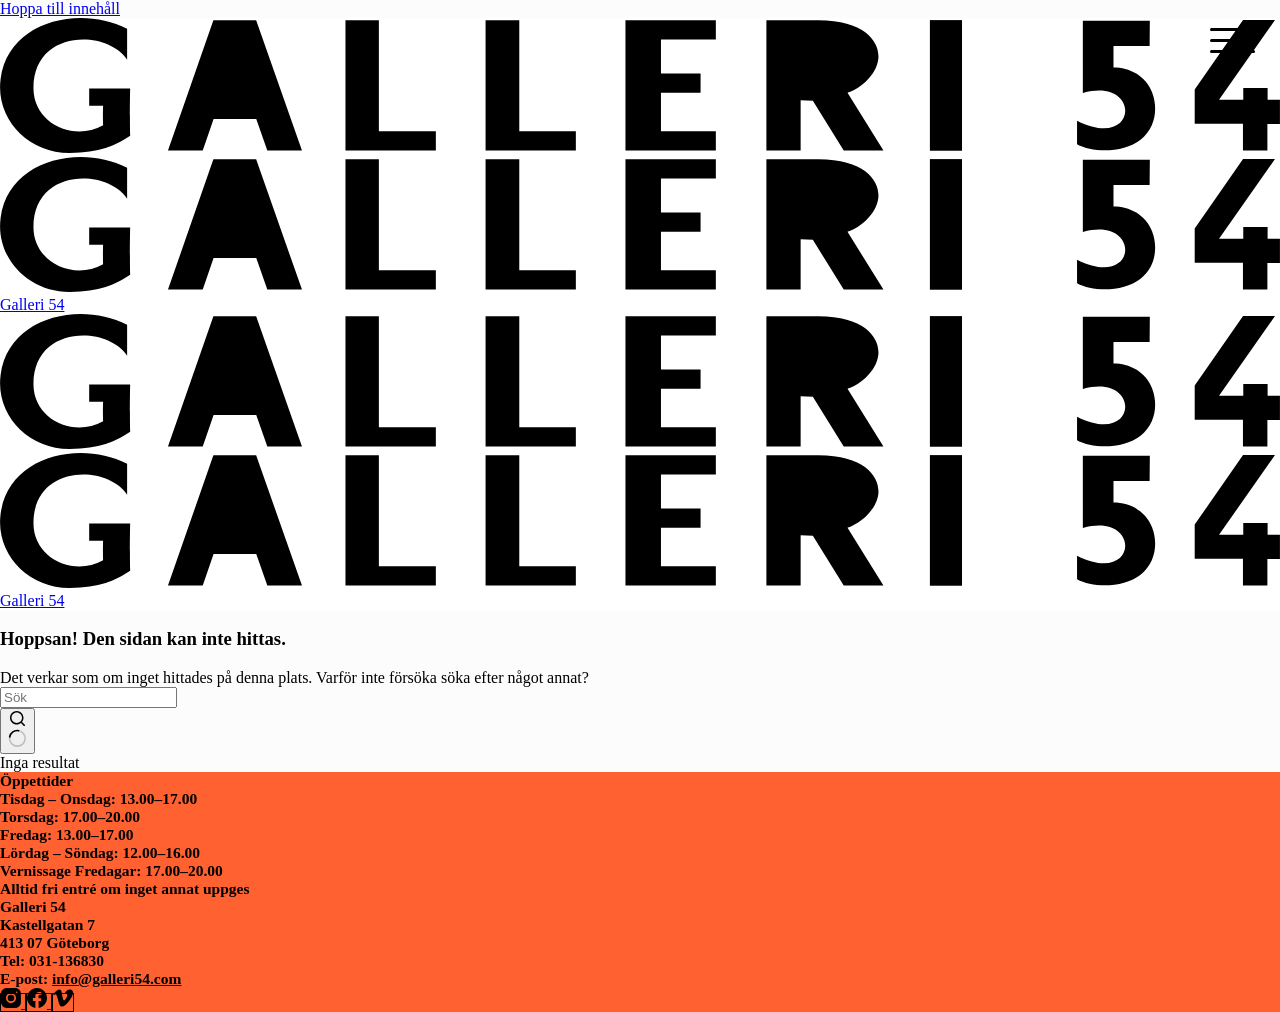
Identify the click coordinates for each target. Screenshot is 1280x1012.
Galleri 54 (32, 304)
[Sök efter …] (88, 697)
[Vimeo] (63, 1002)
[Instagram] (13, 1002)
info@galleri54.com (116, 978)
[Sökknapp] (17, 731)
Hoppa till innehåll (60, 8)
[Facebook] (39, 1002)
